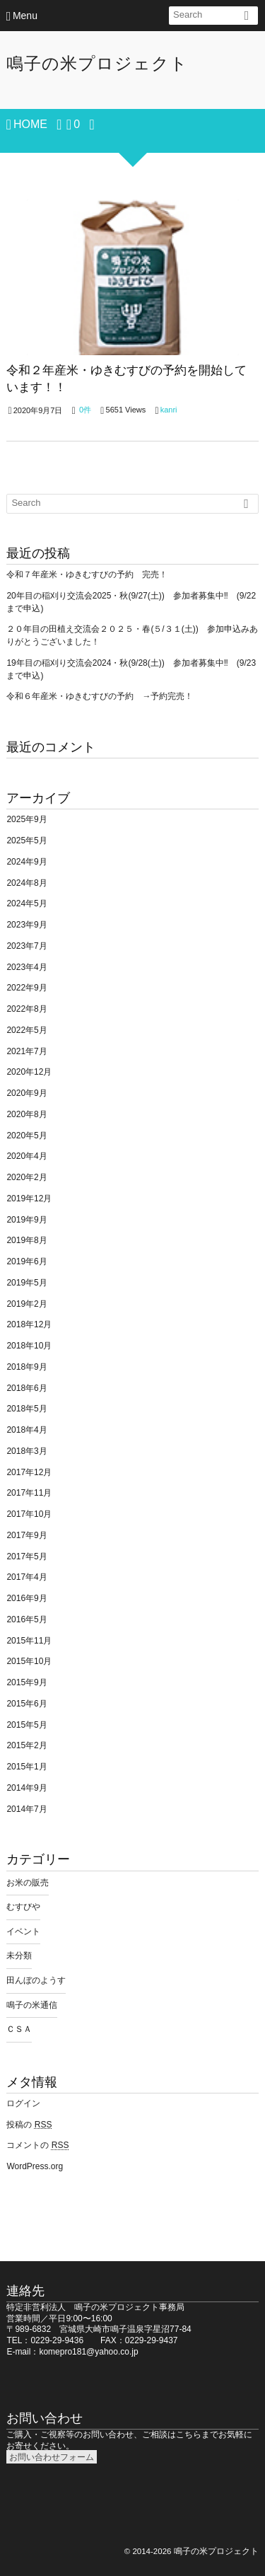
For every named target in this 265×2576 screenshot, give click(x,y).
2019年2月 (26, 1304)
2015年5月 (26, 1725)
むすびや (23, 1907)
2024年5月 (26, 903)
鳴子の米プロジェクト (97, 63)
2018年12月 (29, 1324)
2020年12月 (29, 1072)
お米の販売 (27, 1883)
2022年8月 (26, 1009)
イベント (23, 1931)
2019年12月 (29, 1198)
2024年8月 (26, 883)
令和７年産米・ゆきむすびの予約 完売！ (86, 574)
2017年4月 (26, 1577)
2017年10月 (29, 1514)
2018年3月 (26, 1451)
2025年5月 (26, 840)
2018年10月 (29, 1346)
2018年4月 (26, 1430)
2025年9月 (26, 819)
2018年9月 (26, 1367)
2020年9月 (26, 1093)
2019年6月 (26, 1261)
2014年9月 (26, 1788)
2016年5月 (26, 1619)
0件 (85, 409)
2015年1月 (26, 1767)
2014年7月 (26, 1809)
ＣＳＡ (19, 2029)
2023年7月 (26, 946)
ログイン (23, 2103)
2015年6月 (26, 1704)
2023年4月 (26, 967)
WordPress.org (34, 2166)
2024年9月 (26, 862)
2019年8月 (26, 1240)
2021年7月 (26, 1051)
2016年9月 (26, 1598)
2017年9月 (26, 1535)
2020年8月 (26, 1114)
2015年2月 (26, 1745)
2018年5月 (26, 1409)
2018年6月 (26, 1388)
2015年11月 (29, 1641)
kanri (168, 409)
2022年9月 (26, 988)
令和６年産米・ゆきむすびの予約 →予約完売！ (99, 696)
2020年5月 (26, 1135)
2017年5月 (26, 1556)
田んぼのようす (36, 1980)
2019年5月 (26, 1283)
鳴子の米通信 (31, 2005)
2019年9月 (26, 1220)
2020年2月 (26, 1177)
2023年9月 (26, 925)
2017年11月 (29, 1493)
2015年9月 (26, 1682)
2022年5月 (26, 1030)
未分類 (19, 1955)
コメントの (37, 2145)
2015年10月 (29, 1661)
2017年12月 (29, 1472)
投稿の (29, 2125)
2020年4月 (26, 1156)
